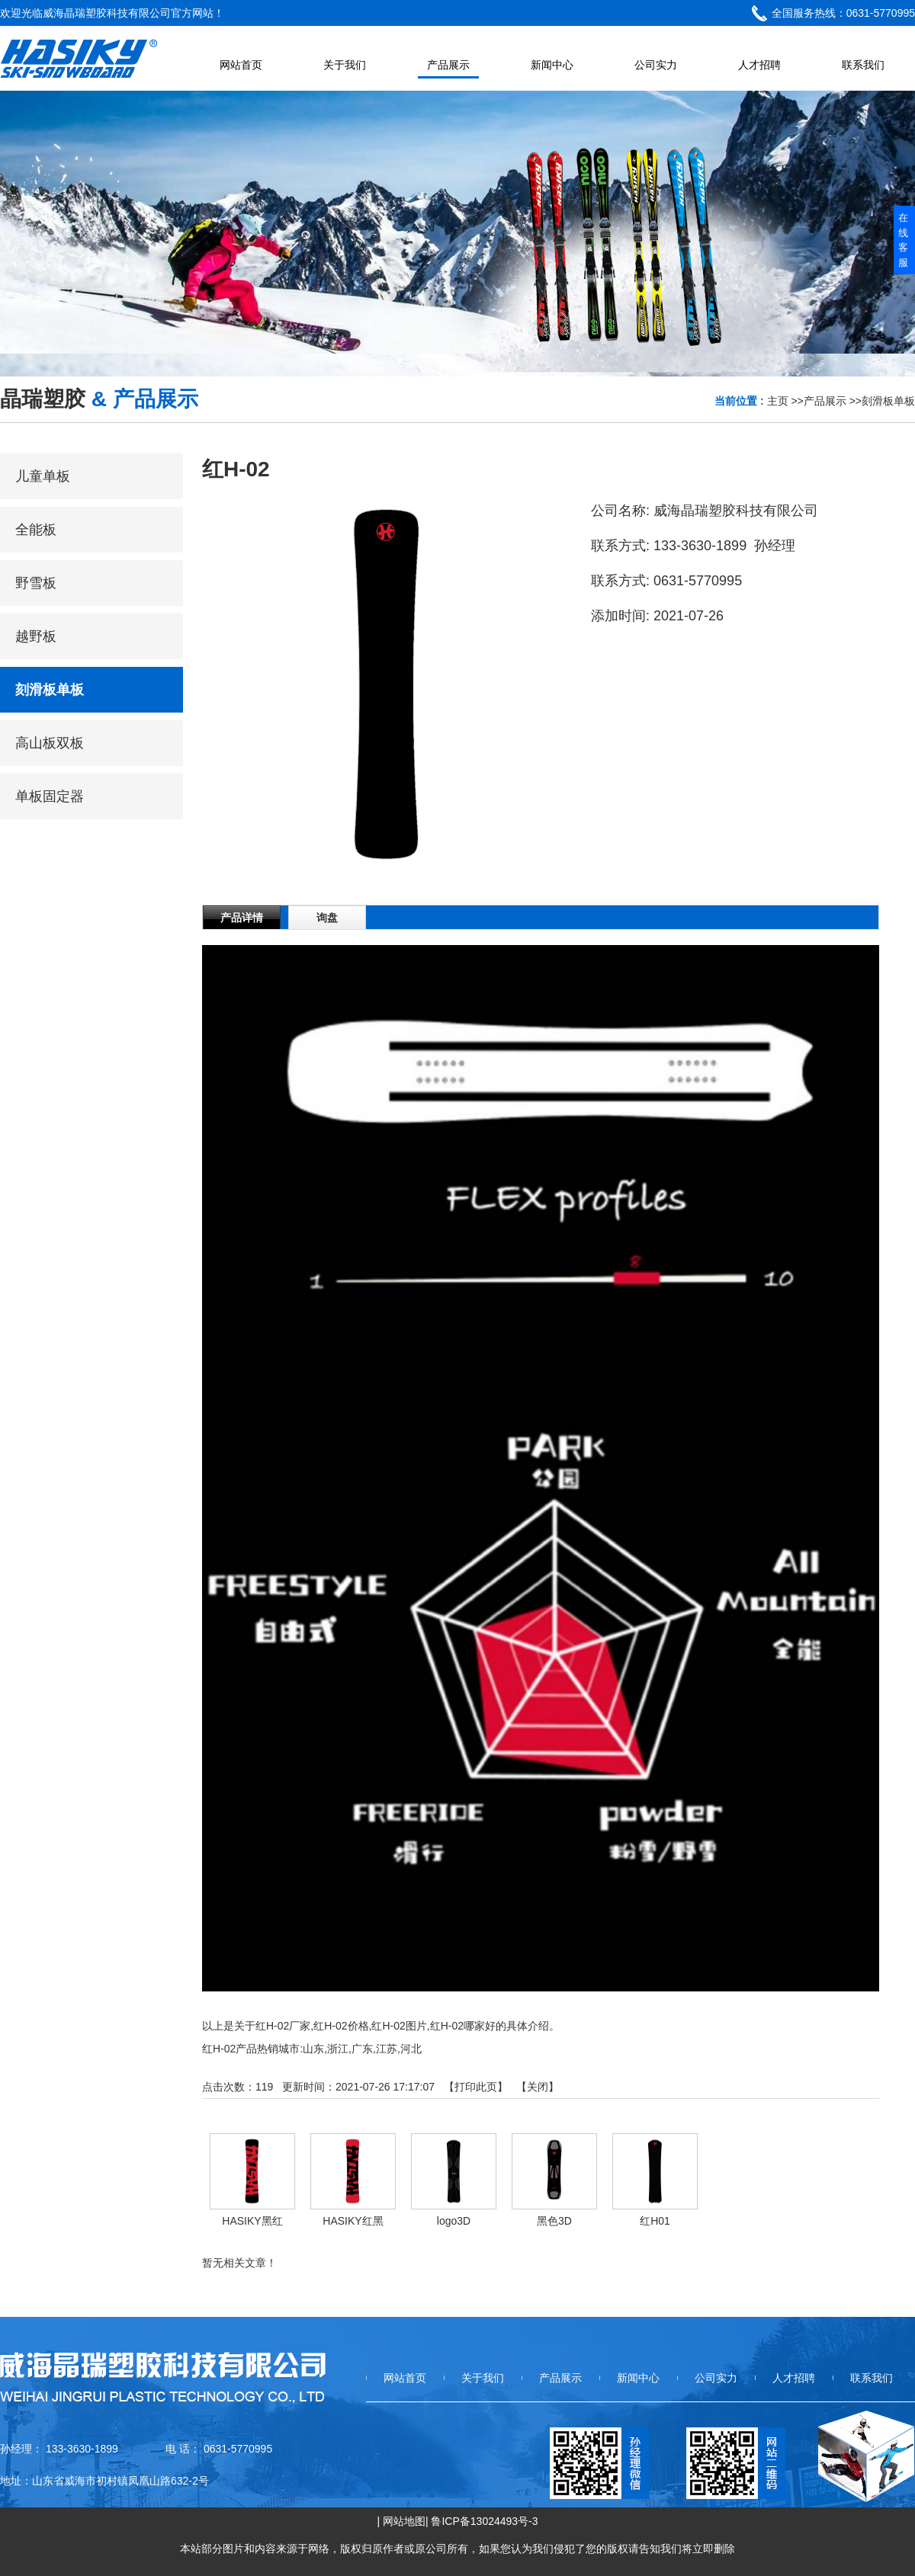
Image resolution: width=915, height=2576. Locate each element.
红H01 (655, 2221)
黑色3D (554, 2221)
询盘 (327, 918)
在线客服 (903, 240)
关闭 (537, 2087)
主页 (777, 401)
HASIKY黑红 (252, 2221)
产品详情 (241, 918)
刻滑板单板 (888, 401)
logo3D (453, 2221)
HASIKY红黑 (353, 2221)
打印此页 (475, 2087)
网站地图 (404, 2521)
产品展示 (825, 401)
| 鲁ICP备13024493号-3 (481, 2521)
